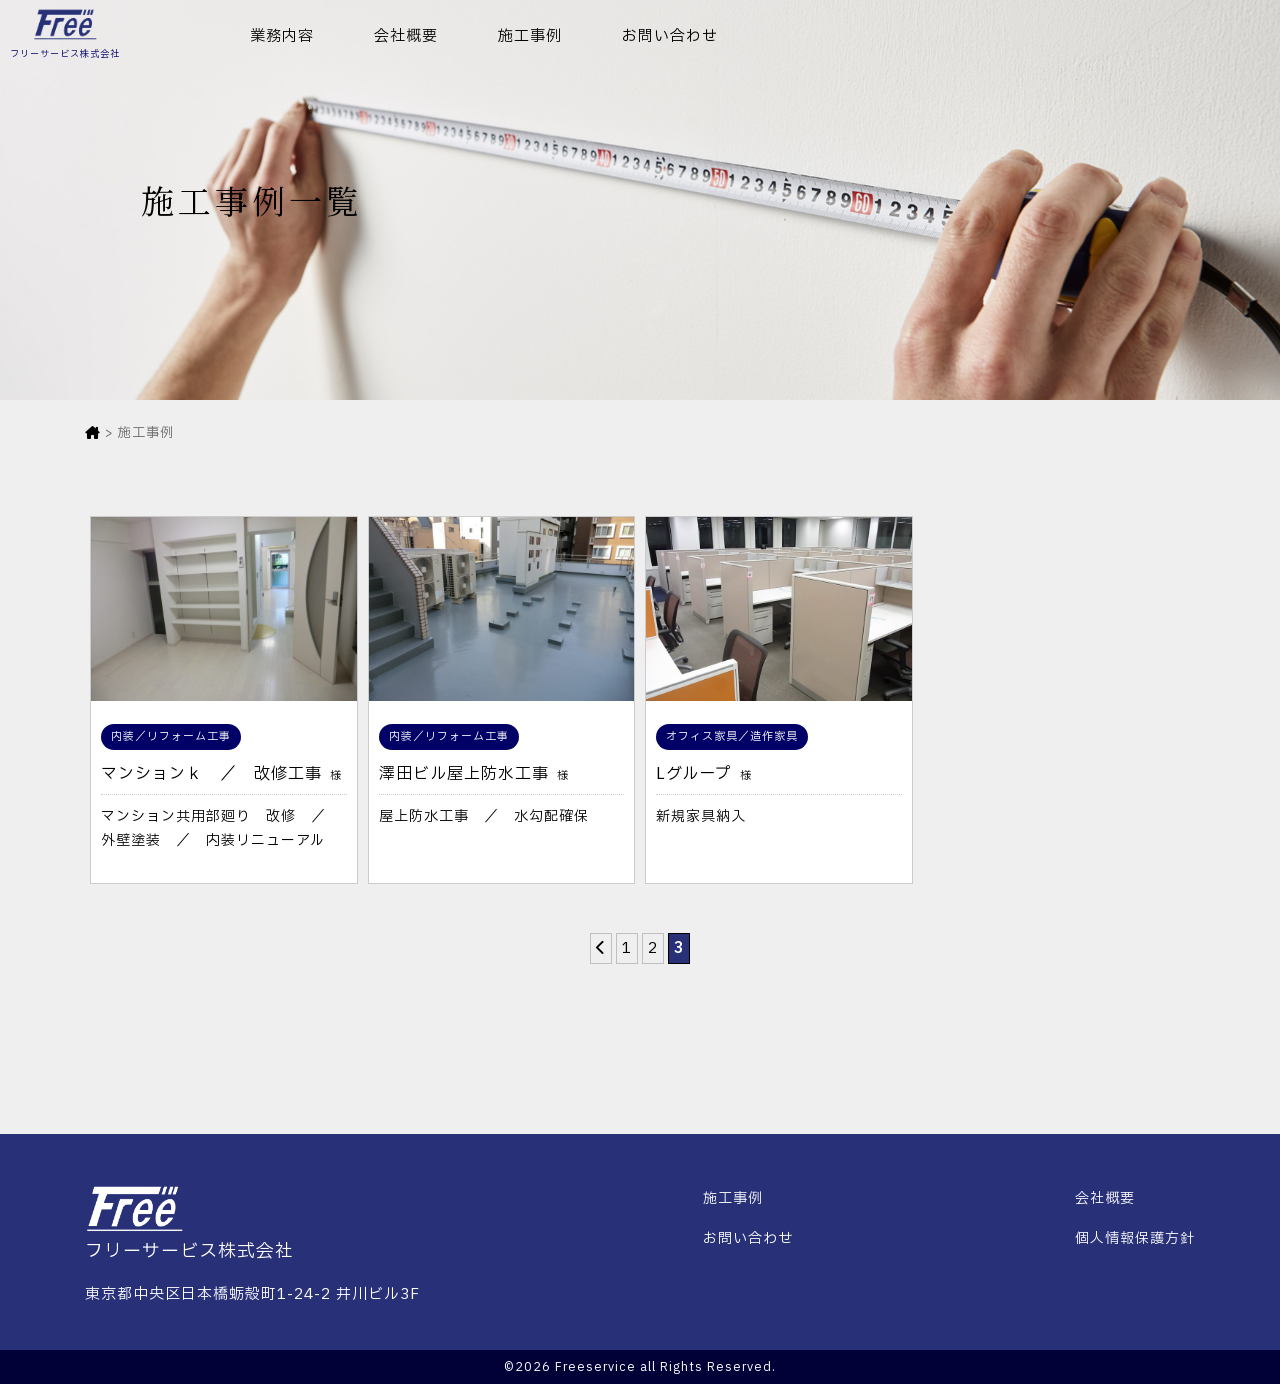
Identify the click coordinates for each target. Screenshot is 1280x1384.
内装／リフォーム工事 (171, 736)
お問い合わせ (670, 36)
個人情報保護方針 (1135, 1238)
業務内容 (282, 36)
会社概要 (406, 36)
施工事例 (530, 36)
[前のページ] (601, 948)
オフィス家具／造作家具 (732, 736)
